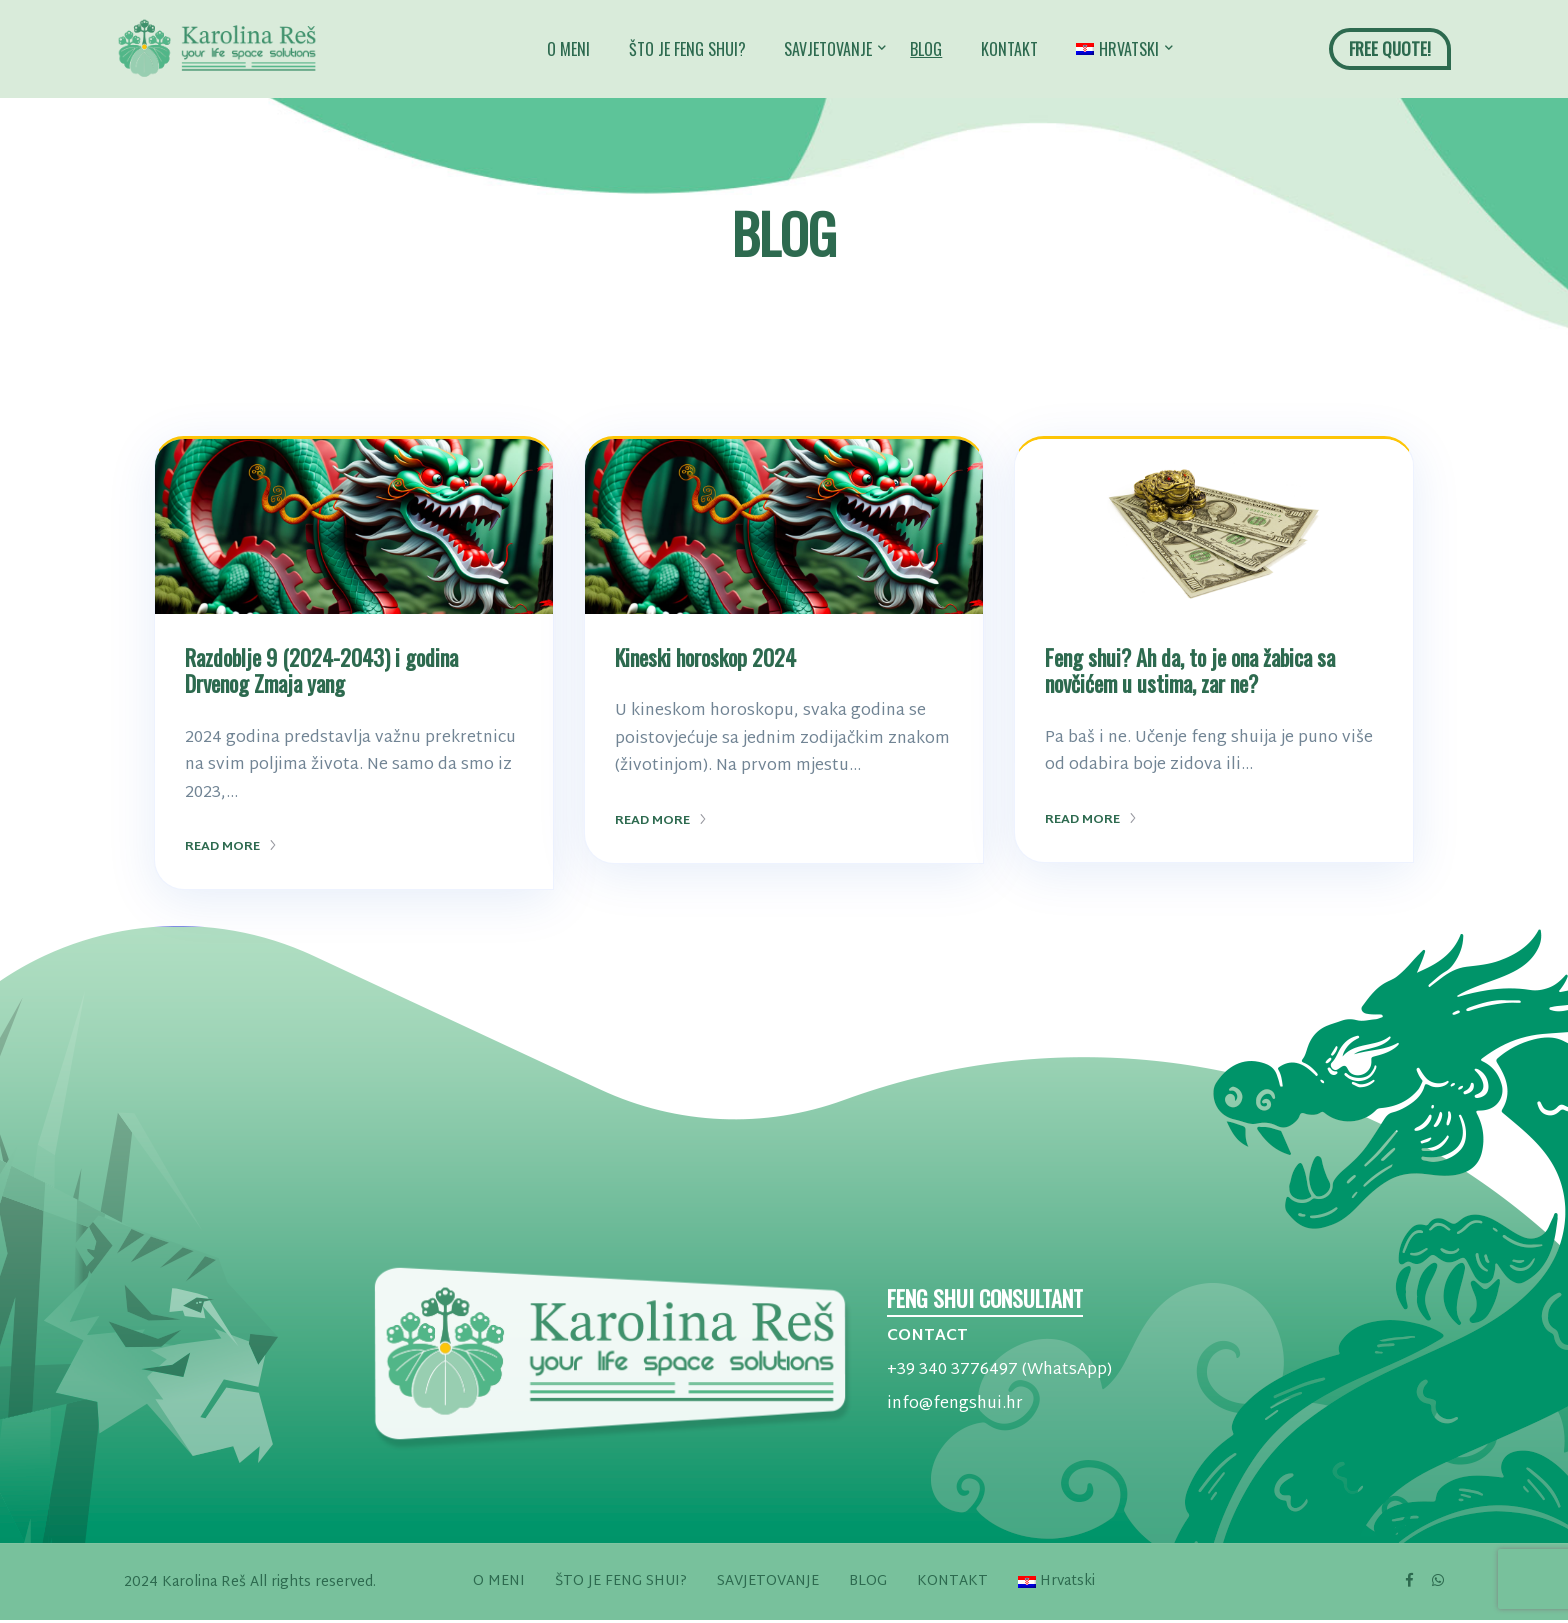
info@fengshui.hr (955, 1404)
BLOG (926, 49)
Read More (231, 847)
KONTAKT (1009, 49)
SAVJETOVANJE (828, 49)
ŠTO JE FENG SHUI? (687, 49)
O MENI (568, 49)
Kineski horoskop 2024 (705, 657)
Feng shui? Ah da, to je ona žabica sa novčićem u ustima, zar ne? (1190, 670)
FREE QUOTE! (1390, 48)
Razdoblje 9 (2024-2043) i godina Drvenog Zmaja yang (321, 670)
